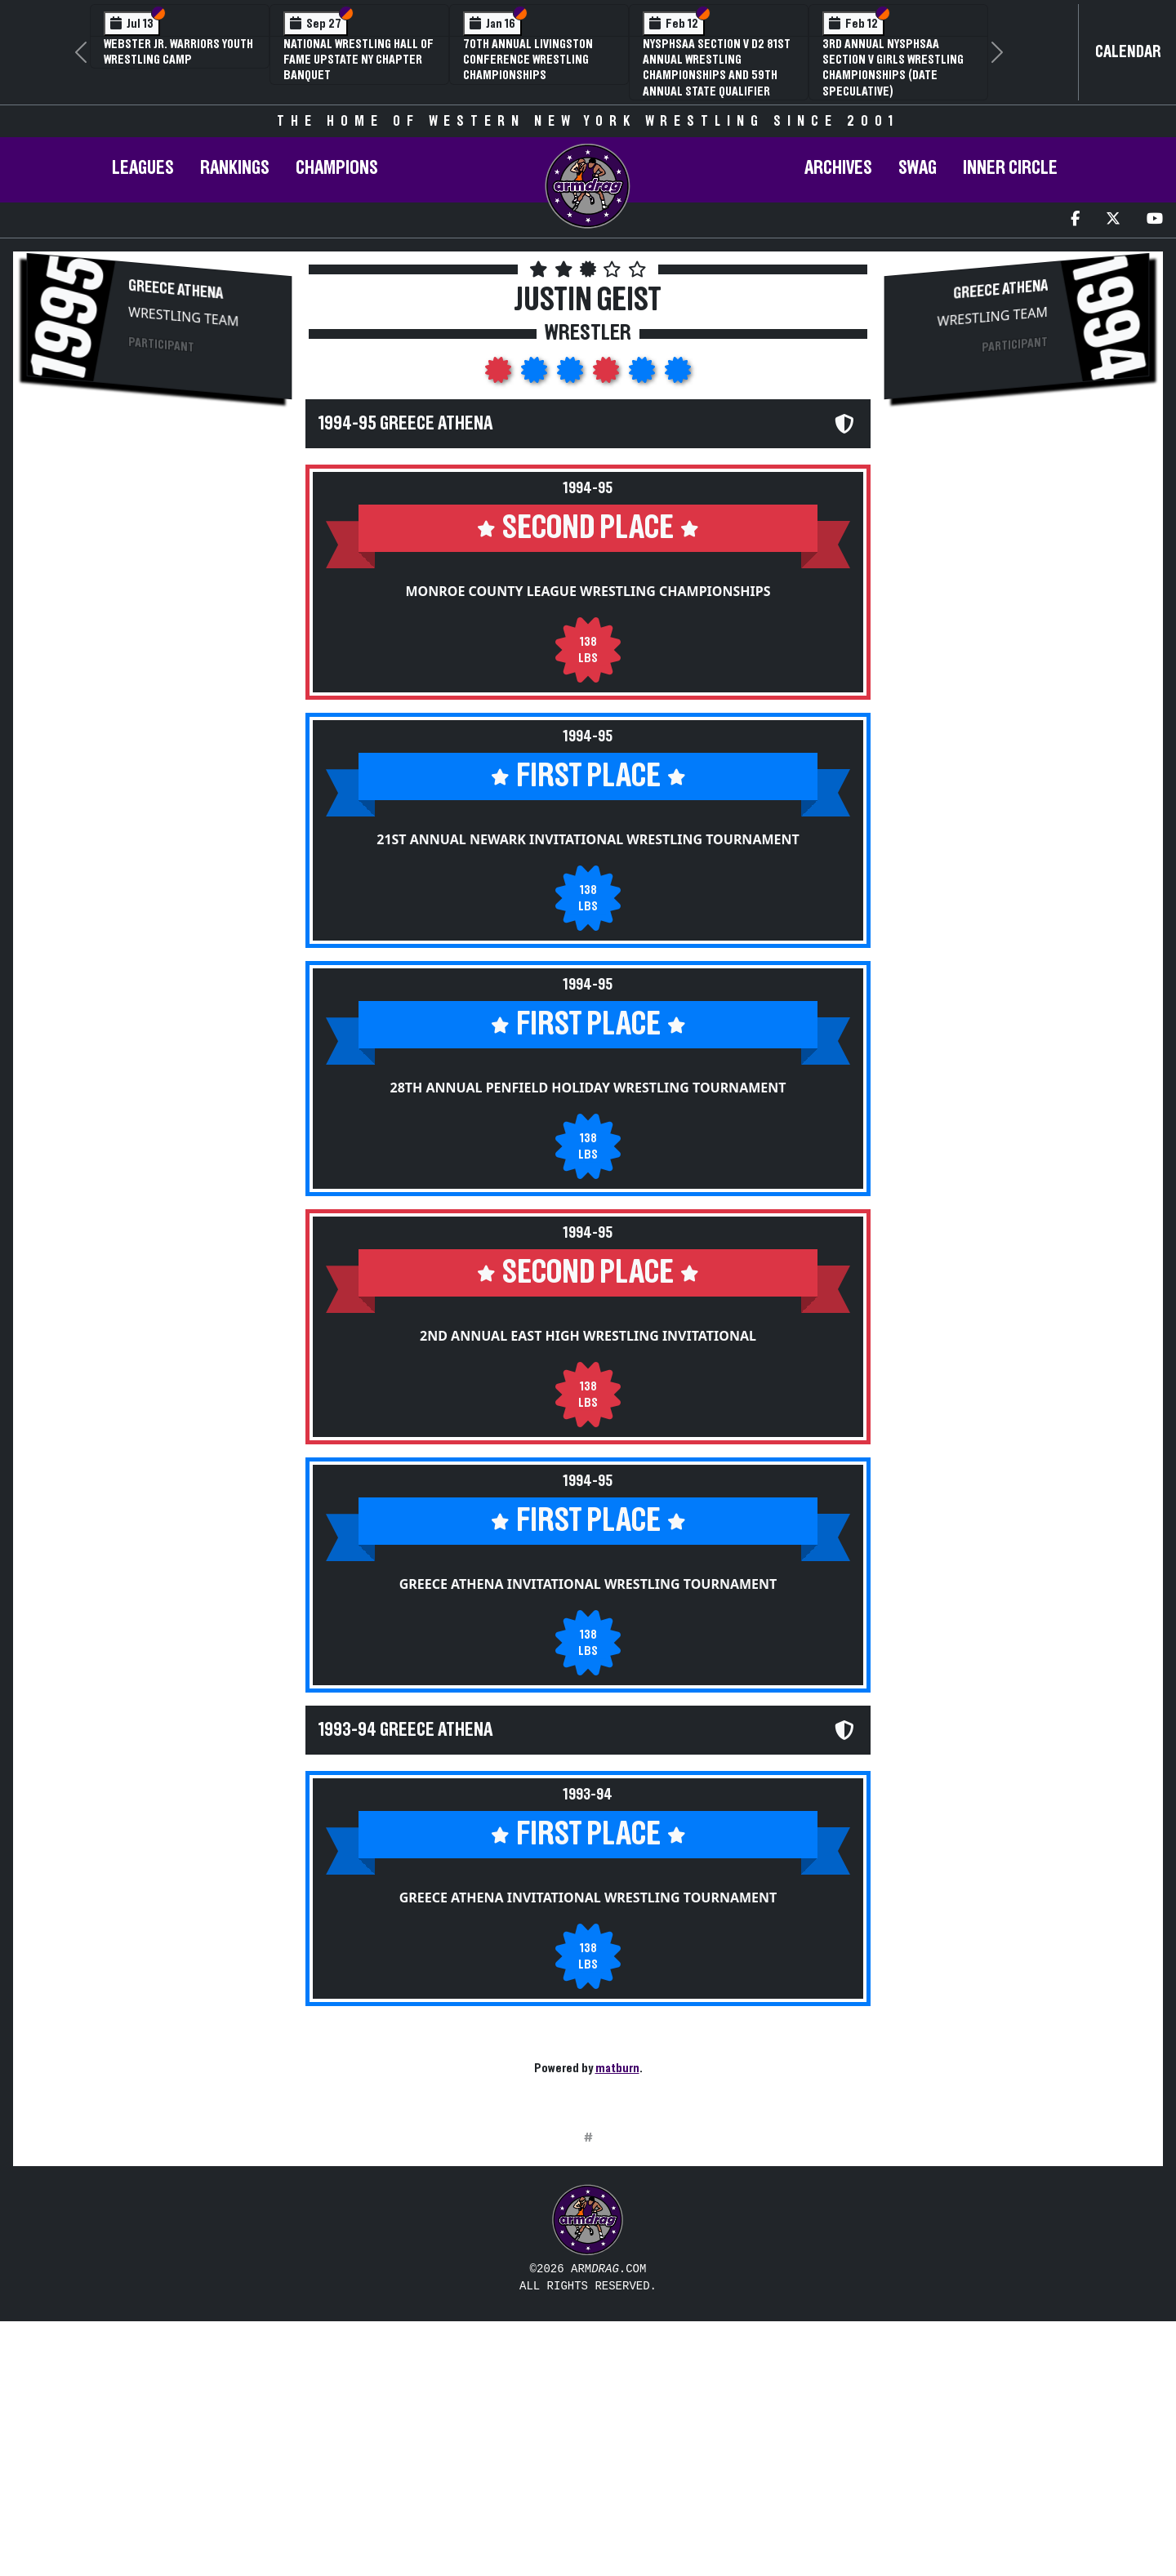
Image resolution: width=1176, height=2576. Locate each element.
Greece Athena (175, 289)
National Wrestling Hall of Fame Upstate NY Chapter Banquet (358, 60)
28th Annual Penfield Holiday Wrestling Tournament (588, 1088)
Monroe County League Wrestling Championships (587, 591)
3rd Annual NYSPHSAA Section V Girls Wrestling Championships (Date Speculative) (893, 68)
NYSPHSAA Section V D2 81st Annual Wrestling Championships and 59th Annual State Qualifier (717, 68)
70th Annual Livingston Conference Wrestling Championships (528, 60)
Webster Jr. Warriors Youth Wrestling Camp (178, 52)
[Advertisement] (159, 542)
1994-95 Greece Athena (405, 424)
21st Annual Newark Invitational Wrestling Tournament (588, 839)
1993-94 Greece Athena (405, 1730)
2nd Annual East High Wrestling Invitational (588, 1336)
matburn (617, 2068)
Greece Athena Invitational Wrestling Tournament (588, 1584)
